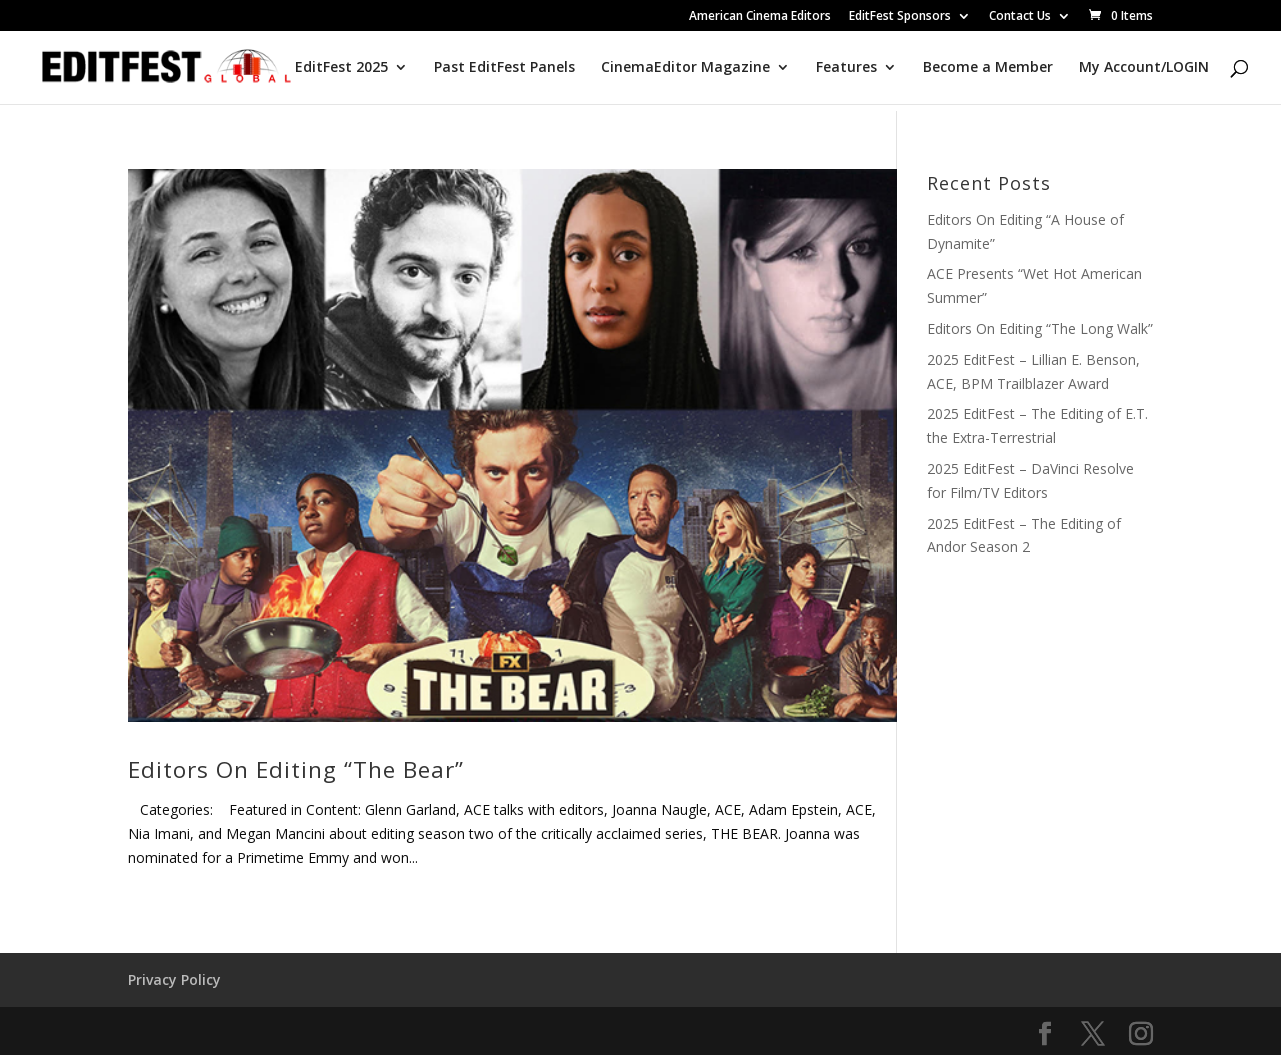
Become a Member (988, 68)
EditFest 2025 (341, 68)
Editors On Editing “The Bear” (296, 769)
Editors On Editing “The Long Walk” (1040, 328)
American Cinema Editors (760, 17)
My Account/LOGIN (1144, 68)
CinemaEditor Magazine (685, 68)
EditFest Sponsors (900, 17)
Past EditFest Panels (504, 68)
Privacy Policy (174, 979)
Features (846, 68)
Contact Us (1020, 17)
